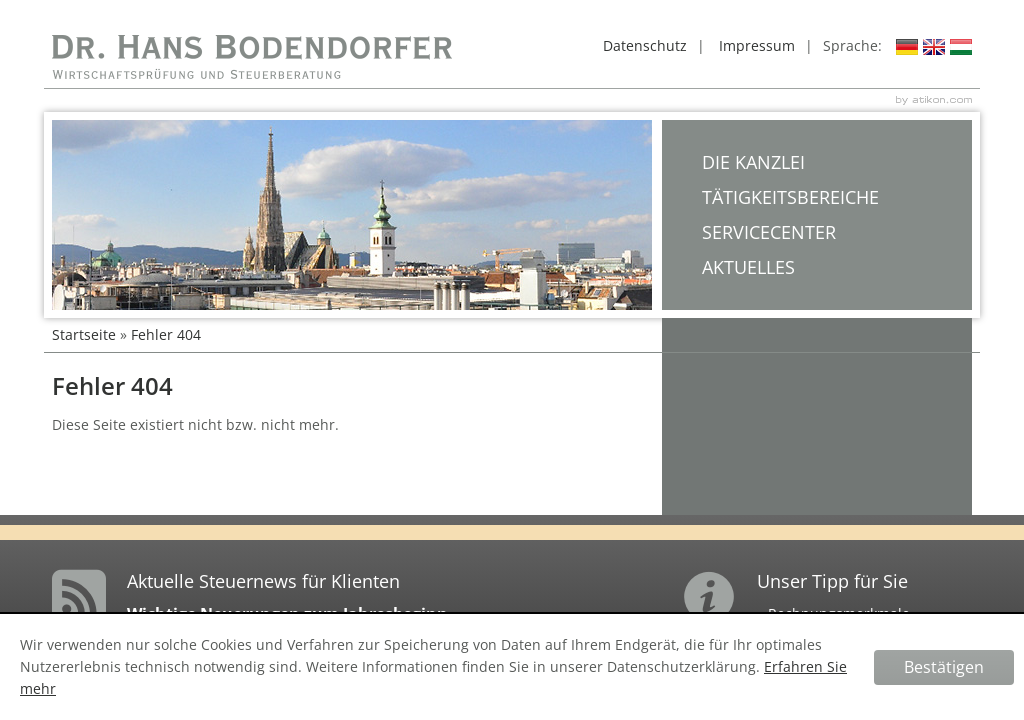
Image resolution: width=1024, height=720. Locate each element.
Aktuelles (748, 267)
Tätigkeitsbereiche (790, 197)
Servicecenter (769, 232)
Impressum (757, 45)
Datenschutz (645, 45)
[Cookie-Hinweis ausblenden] (944, 667)
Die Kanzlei (753, 162)
